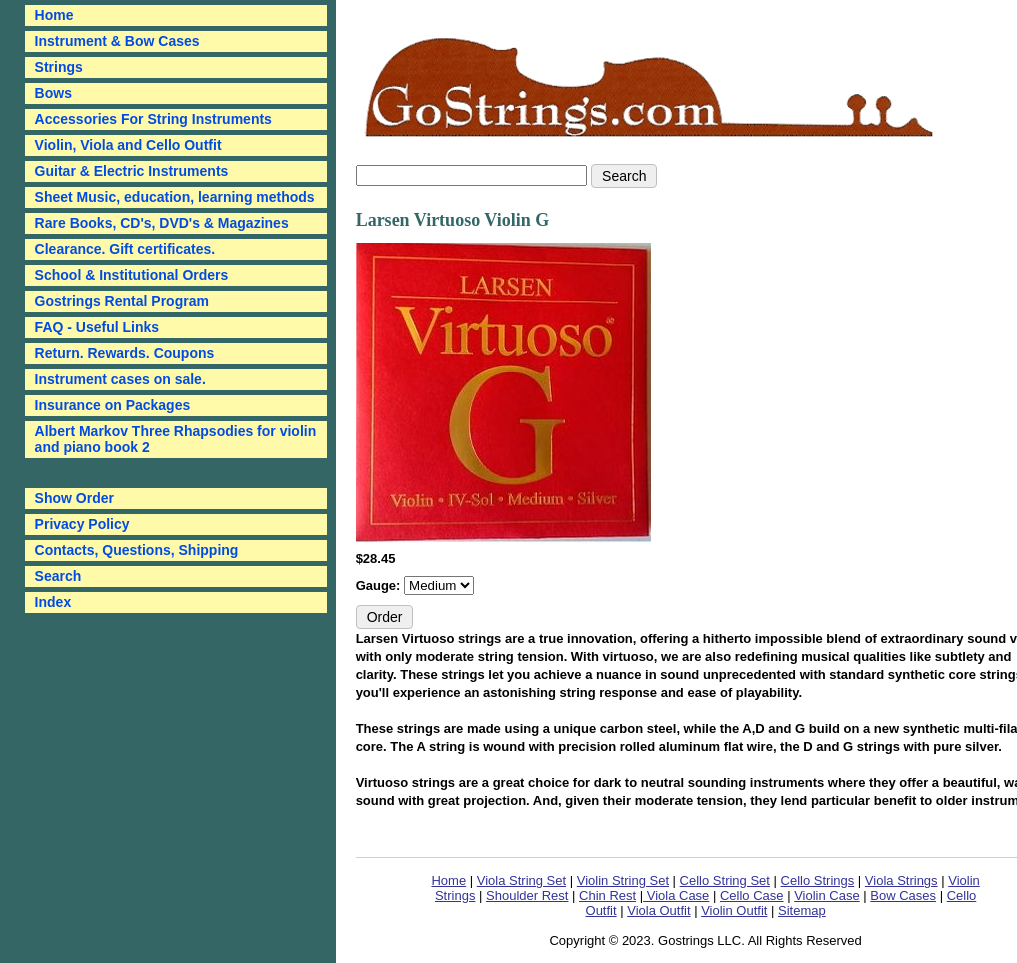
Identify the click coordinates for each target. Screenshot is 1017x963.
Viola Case (676, 895)
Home (448, 880)
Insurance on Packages (113, 405)
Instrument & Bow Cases (117, 41)
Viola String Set (521, 880)
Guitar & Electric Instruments (132, 171)
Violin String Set (623, 880)
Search (58, 576)
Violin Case (827, 895)
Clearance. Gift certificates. (125, 249)
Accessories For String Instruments (153, 119)
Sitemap (802, 910)
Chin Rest (607, 895)
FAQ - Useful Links (97, 327)
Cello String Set (725, 880)
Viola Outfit (658, 910)
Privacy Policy (82, 524)
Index (53, 602)
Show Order (74, 498)
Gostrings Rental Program (122, 301)
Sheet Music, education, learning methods (175, 197)
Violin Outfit (734, 910)
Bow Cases (903, 895)
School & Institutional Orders (132, 275)
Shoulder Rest (527, 895)
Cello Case (752, 895)
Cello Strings (818, 880)
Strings (59, 67)
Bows (53, 93)
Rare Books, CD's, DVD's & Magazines (162, 223)
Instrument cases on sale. (120, 379)
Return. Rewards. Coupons (125, 353)
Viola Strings (901, 880)
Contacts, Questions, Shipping (137, 550)
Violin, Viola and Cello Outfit (128, 145)
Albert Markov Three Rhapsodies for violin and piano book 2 (176, 439)
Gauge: (380, 585)
